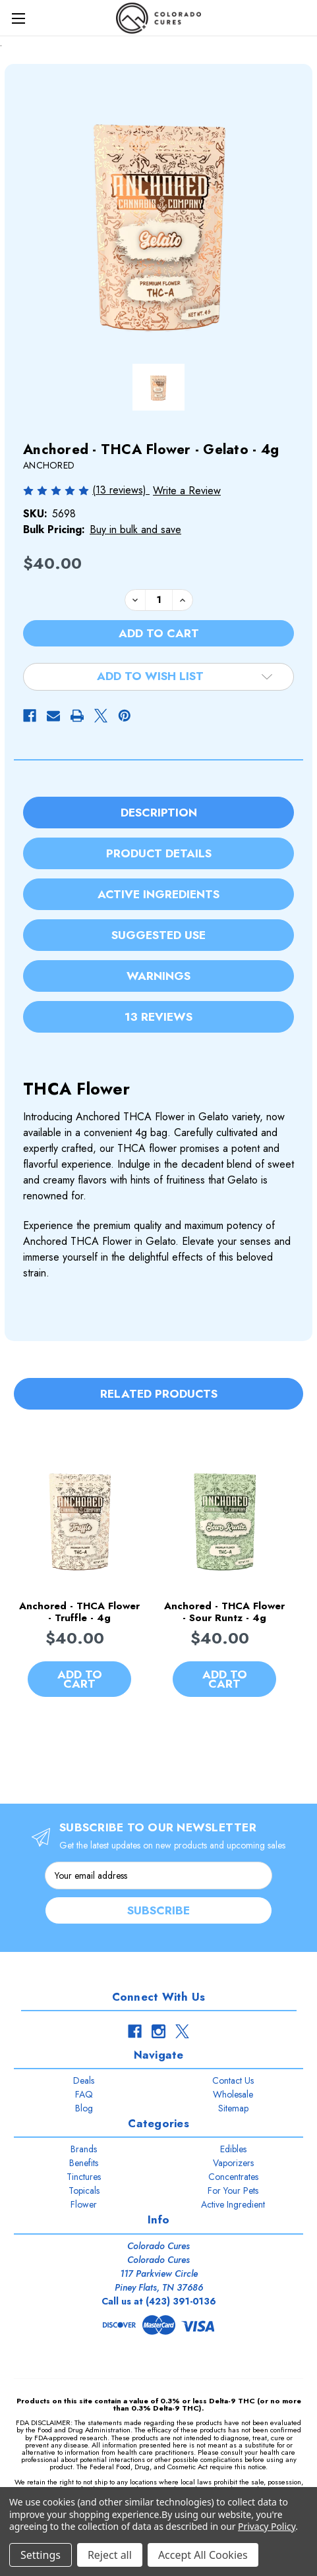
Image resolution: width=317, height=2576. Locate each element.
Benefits (83, 2162)
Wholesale (233, 2094)
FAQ (84, 2094)
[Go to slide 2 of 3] (151, 1747)
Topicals (84, 2190)
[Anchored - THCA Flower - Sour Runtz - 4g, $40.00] (224, 1517)
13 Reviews (158, 1016)
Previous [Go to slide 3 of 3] (17, 1576)
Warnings (158, 976)
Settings (40, 2555)
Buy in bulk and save (135, 529)
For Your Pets (233, 2190)
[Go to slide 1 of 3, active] (131, 1747)
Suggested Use (158, 935)
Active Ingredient (233, 2204)
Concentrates (233, 2176)
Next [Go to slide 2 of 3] (287, 1576)
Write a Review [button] (187, 490)
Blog (84, 2108)
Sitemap (233, 2108)
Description (159, 812)
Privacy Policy (266, 2526)
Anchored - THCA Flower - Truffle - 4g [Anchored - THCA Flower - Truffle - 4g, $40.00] (79, 1612)
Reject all (110, 2555)
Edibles (233, 2149)
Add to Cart (79, 1680)
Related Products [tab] (158, 1393)
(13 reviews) (121, 490)
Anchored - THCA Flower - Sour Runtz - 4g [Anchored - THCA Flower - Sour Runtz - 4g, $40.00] (224, 1612)
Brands (84, 2149)
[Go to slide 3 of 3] (172, 1747)
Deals (83, 2080)
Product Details (159, 853)
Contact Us (233, 2080)
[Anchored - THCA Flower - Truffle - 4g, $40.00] (79, 1517)
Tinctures (84, 2176)
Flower (84, 2204)
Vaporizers (233, 2162)
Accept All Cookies (203, 2555)
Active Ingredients (158, 894)
